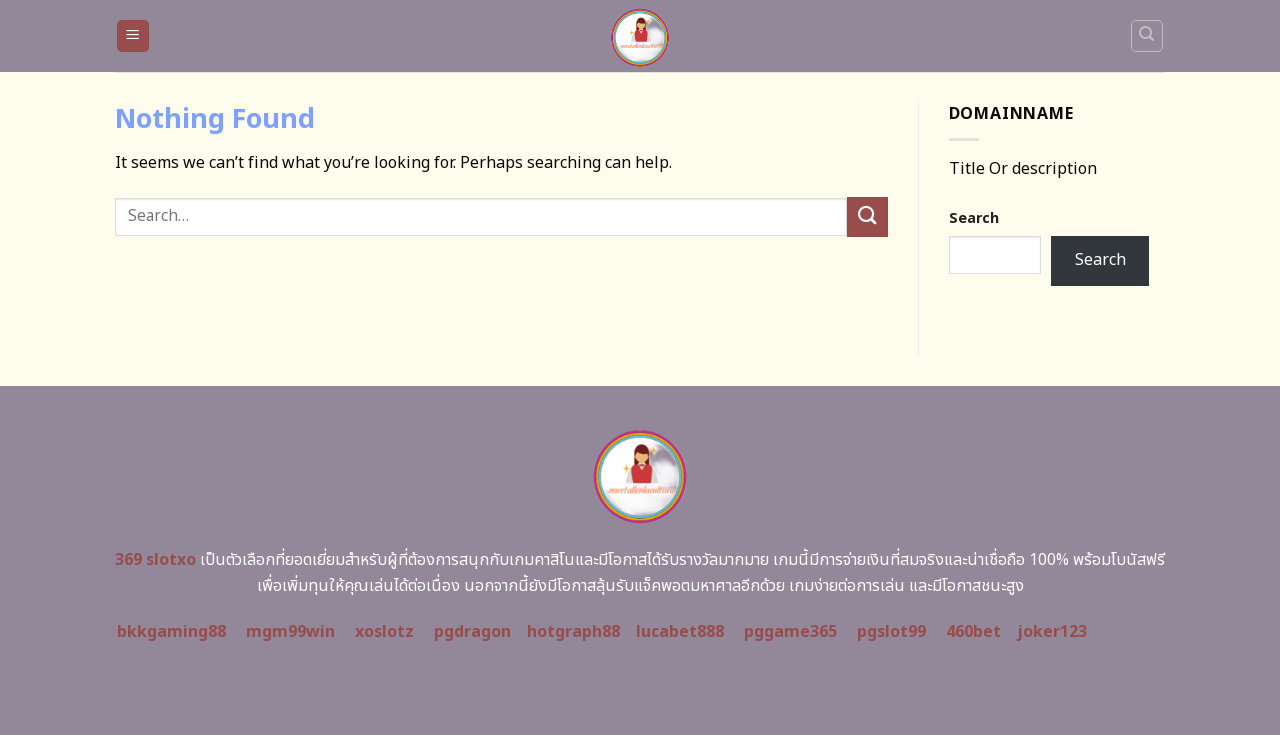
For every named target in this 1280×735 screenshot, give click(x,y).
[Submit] (867, 216)
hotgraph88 (573, 632)
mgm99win (290, 632)
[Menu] (133, 36)
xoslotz (384, 632)
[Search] (1147, 36)
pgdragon (472, 632)
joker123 (1052, 632)
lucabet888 (680, 632)
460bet (973, 632)
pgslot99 (891, 632)
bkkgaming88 (171, 632)
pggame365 (790, 632)
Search (974, 218)
